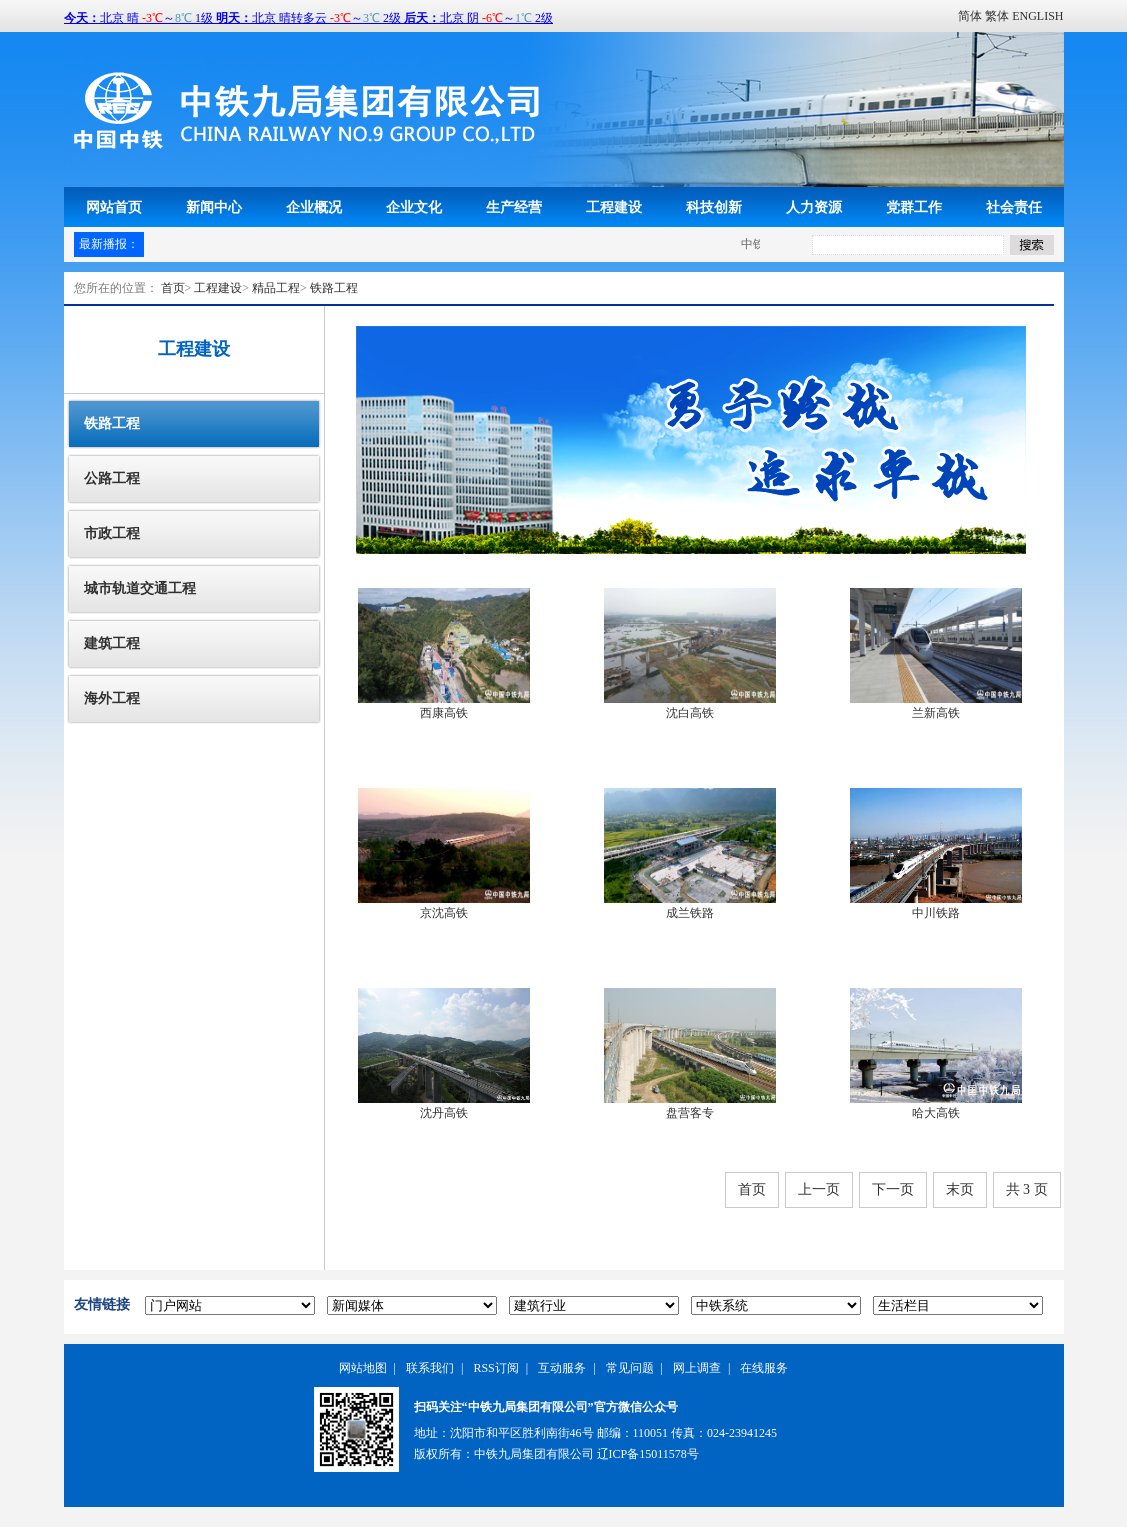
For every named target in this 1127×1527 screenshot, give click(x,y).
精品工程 (276, 288)
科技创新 (714, 207)
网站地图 (363, 1368)
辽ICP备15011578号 (648, 1454)
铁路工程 (334, 288)
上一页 (819, 1189)
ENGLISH (1037, 16)
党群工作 (914, 207)
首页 (173, 288)
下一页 (893, 1189)
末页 (960, 1189)
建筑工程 (112, 643)
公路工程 (112, 478)
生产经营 (514, 207)
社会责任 (1014, 207)
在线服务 (764, 1368)
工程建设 (614, 207)
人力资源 (814, 207)
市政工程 (112, 533)
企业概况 (314, 207)
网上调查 (697, 1368)
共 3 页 (1027, 1189)
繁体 (997, 16)
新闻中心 (214, 207)
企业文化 (414, 207)
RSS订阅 (495, 1368)
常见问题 (630, 1368)
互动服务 (562, 1368)
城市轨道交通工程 (140, 588)
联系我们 (430, 1368)
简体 (970, 16)
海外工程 (112, 698)
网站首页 (114, 207)
